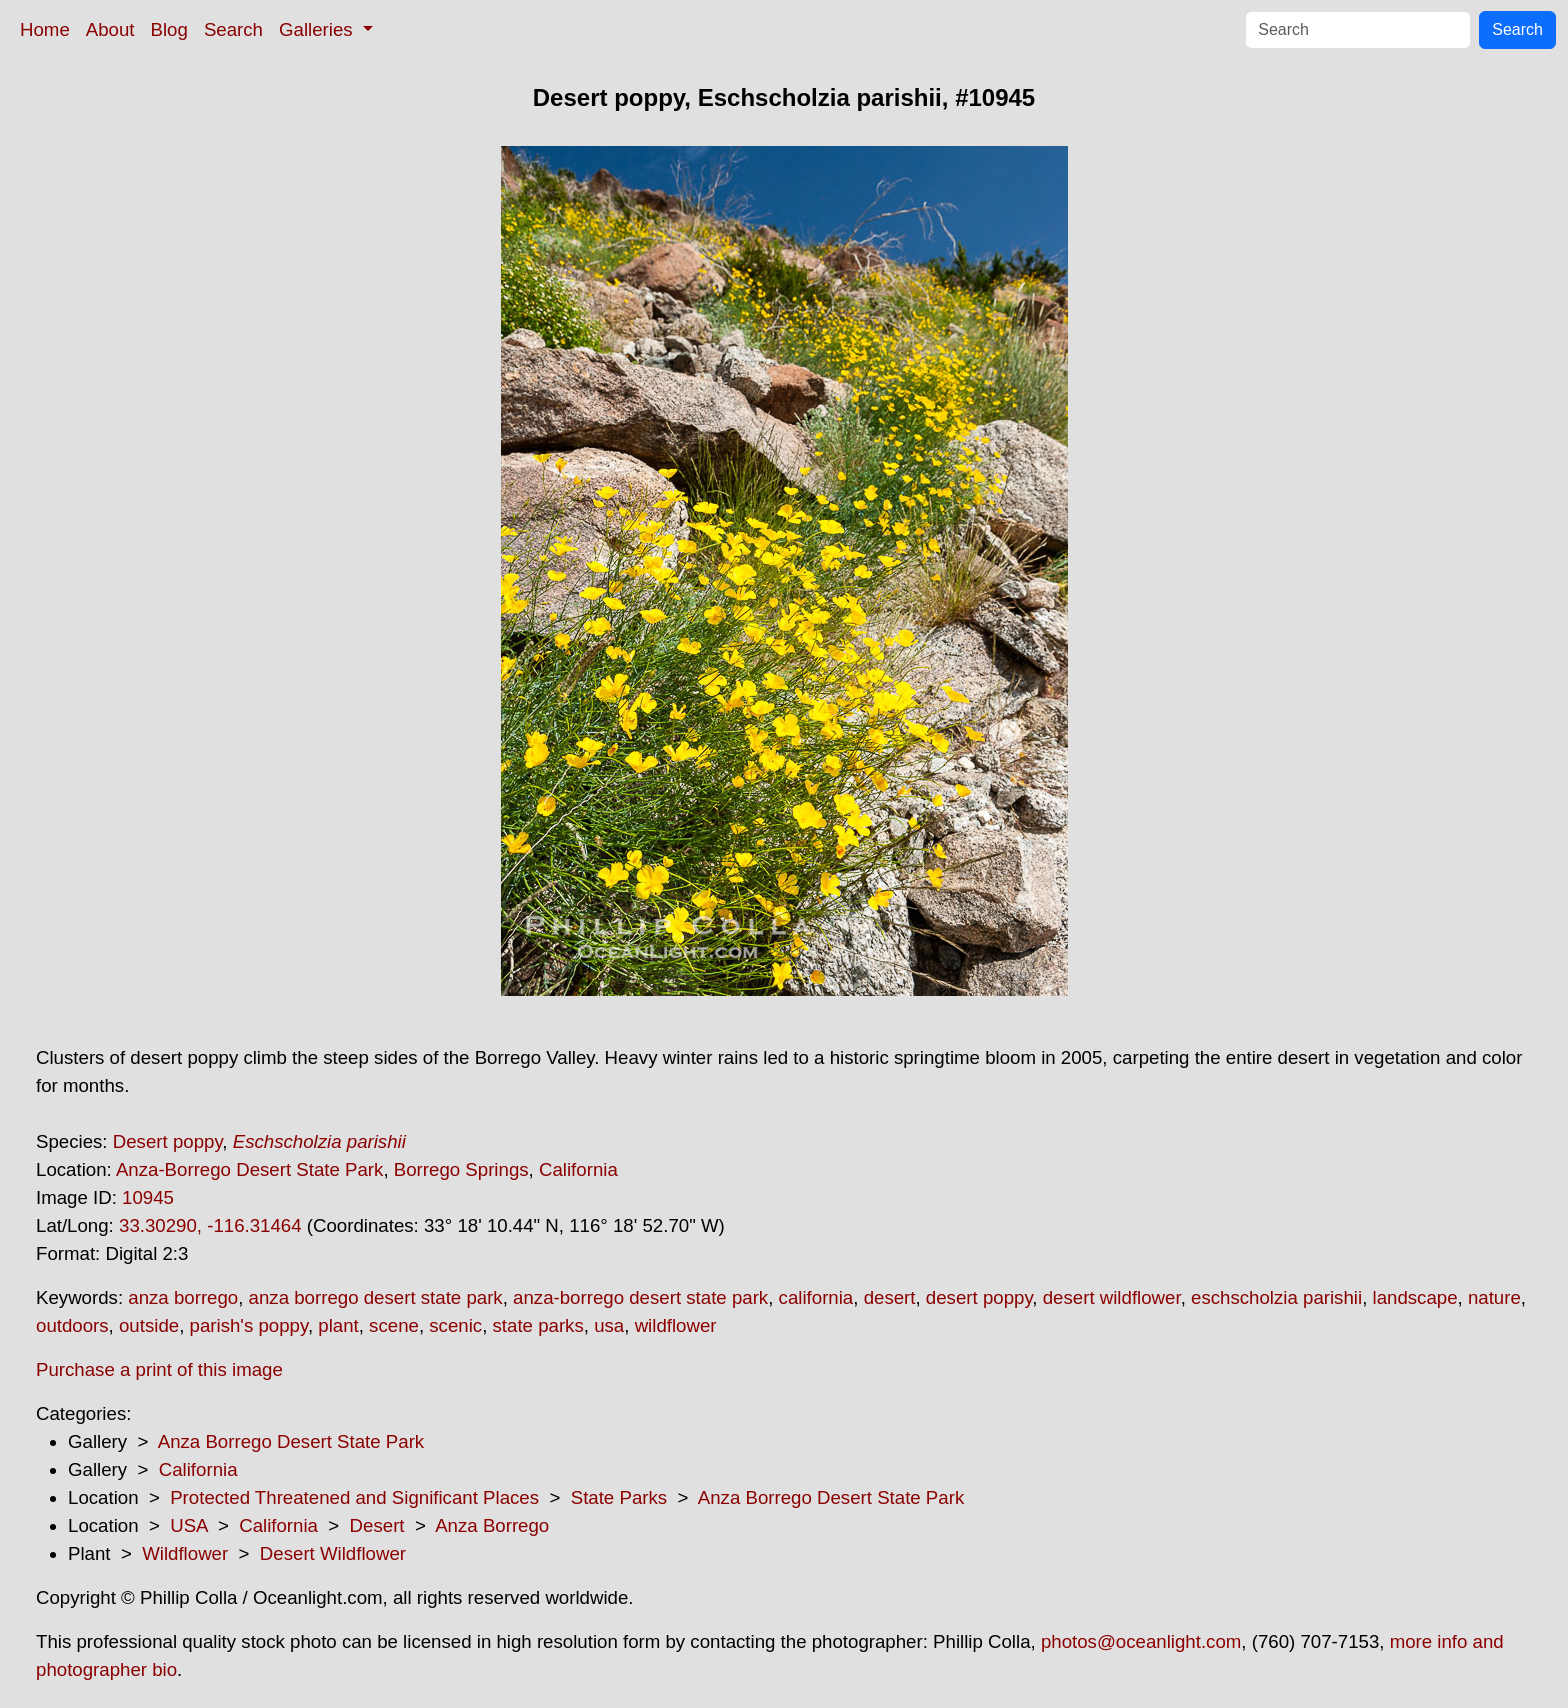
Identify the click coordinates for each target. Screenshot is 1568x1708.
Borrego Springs (461, 1169)
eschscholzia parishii (1276, 1297)
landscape (1415, 1297)
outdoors (72, 1325)
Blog (169, 29)
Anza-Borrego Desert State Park (250, 1169)
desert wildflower (1112, 1297)
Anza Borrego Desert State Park (291, 1441)
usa (609, 1325)
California (578, 1169)
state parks (538, 1325)
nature (1494, 1297)
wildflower (676, 1325)
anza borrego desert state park (376, 1297)
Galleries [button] (318, 29)
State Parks (619, 1497)
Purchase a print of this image (159, 1369)
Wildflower (185, 1553)
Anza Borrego (492, 1525)
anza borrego (183, 1297)
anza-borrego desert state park (640, 1297)
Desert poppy (168, 1141)
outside (149, 1325)
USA (188, 1525)
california (816, 1297)
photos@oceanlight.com (1141, 1641)
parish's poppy (249, 1325)
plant (338, 1325)
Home (45, 29)
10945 (148, 1197)
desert (890, 1297)
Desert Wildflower (333, 1553)
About (110, 29)
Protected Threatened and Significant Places (354, 1497)
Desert (377, 1525)
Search (233, 29)
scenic (455, 1325)
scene (394, 1325)
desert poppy (979, 1297)
